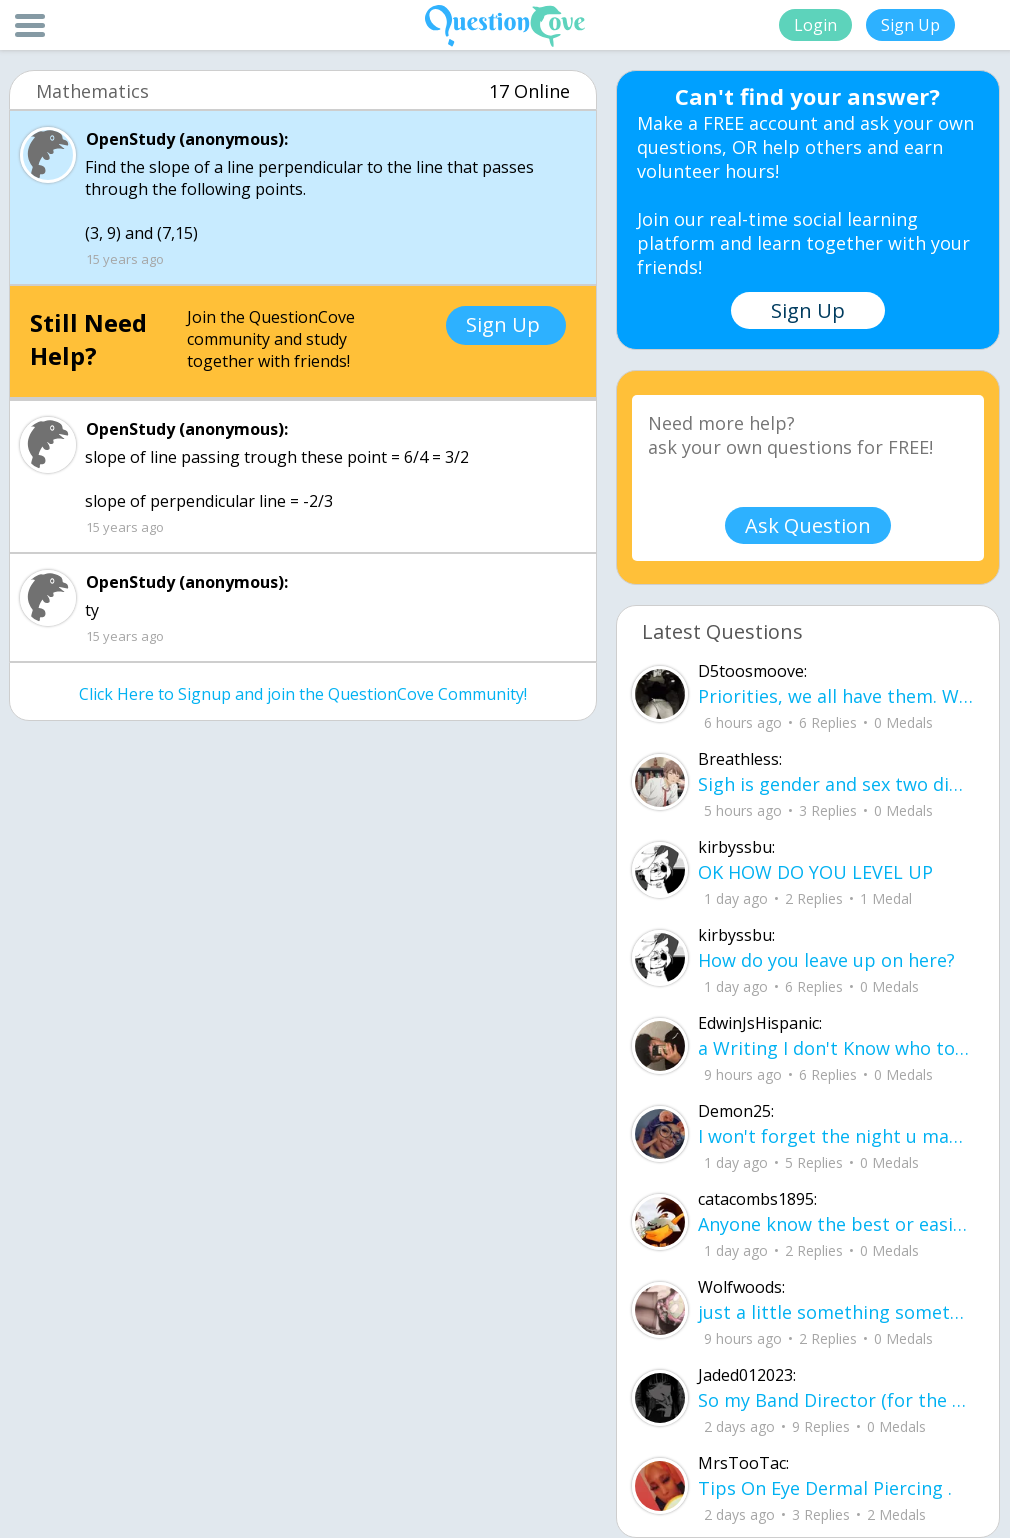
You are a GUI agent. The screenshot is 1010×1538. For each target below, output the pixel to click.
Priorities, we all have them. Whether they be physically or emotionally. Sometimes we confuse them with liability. (836, 696)
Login (815, 25)
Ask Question (808, 525)
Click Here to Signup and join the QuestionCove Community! (303, 694)
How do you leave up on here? (826, 960)
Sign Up (910, 25)
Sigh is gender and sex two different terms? (836, 784)
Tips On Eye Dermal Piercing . (825, 1488)
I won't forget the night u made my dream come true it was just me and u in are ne (836, 1136)
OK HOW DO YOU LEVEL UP (815, 872)
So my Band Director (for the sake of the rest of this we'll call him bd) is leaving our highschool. (836, 1400)
